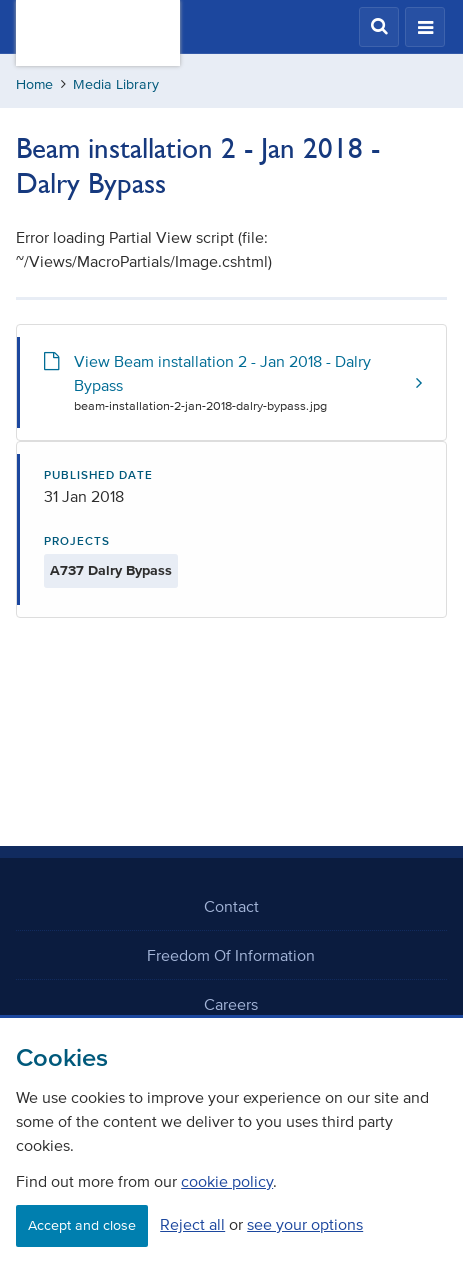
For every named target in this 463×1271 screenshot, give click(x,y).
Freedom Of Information (231, 955)
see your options (305, 1224)
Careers (231, 1004)
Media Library (116, 84)
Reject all (192, 1224)
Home (34, 84)
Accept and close (82, 1225)
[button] (379, 27)
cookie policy (227, 1181)
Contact (231, 906)
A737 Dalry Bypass (111, 570)
